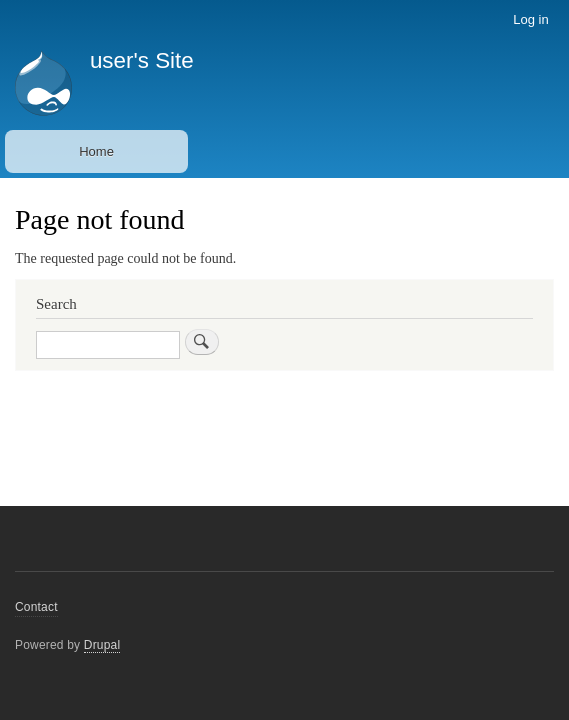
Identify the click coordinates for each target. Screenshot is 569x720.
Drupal (102, 645)
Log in (530, 19)
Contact (36, 607)
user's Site (142, 60)
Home (96, 151)
